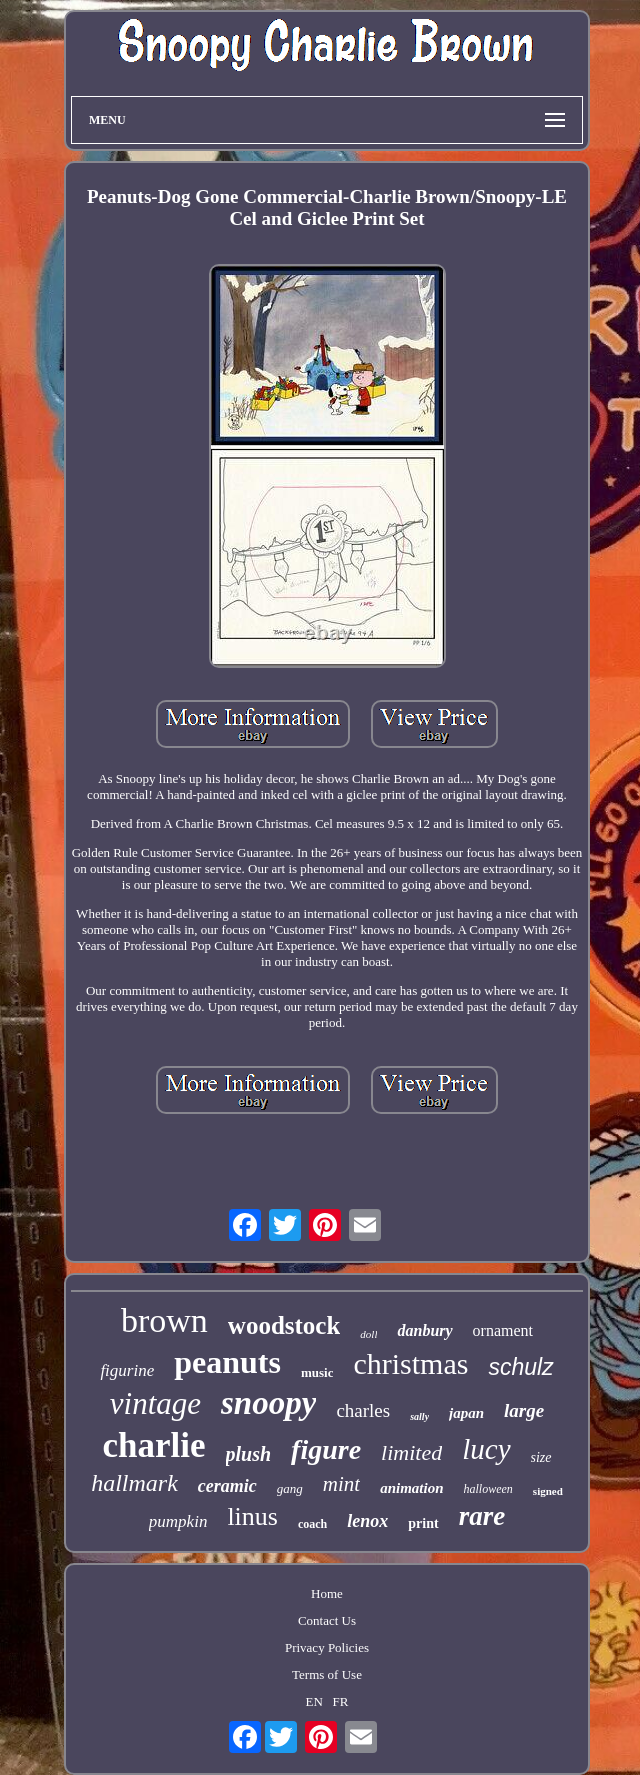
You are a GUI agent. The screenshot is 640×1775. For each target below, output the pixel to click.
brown (164, 1320)
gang (290, 1488)
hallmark (134, 1483)
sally (419, 1416)
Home (327, 1593)
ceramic (227, 1486)
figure (326, 1449)
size (541, 1457)
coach (312, 1524)
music (317, 1372)
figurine (127, 1370)
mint (341, 1484)
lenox (367, 1521)
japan (466, 1413)
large (524, 1410)
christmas (410, 1363)
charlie (153, 1445)
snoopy (268, 1403)
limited (411, 1452)
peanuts (227, 1362)
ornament (503, 1330)
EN (314, 1701)
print (423, 1523)
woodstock (284, 1325)
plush (249, 1454)
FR (341, 1701)
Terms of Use (327, 1674)
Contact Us (327, 1620)
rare (482, 1516)
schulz (520, 1367)
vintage (155, 1403)
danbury (424, 1330)
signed (548, 1491)
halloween (488, 1489)
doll (368, 1334)
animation (411, 1488)
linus (252, 1516)
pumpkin (178, 1521)
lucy (486, 1449)
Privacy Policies (327, 1647)
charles (363, 1410)
